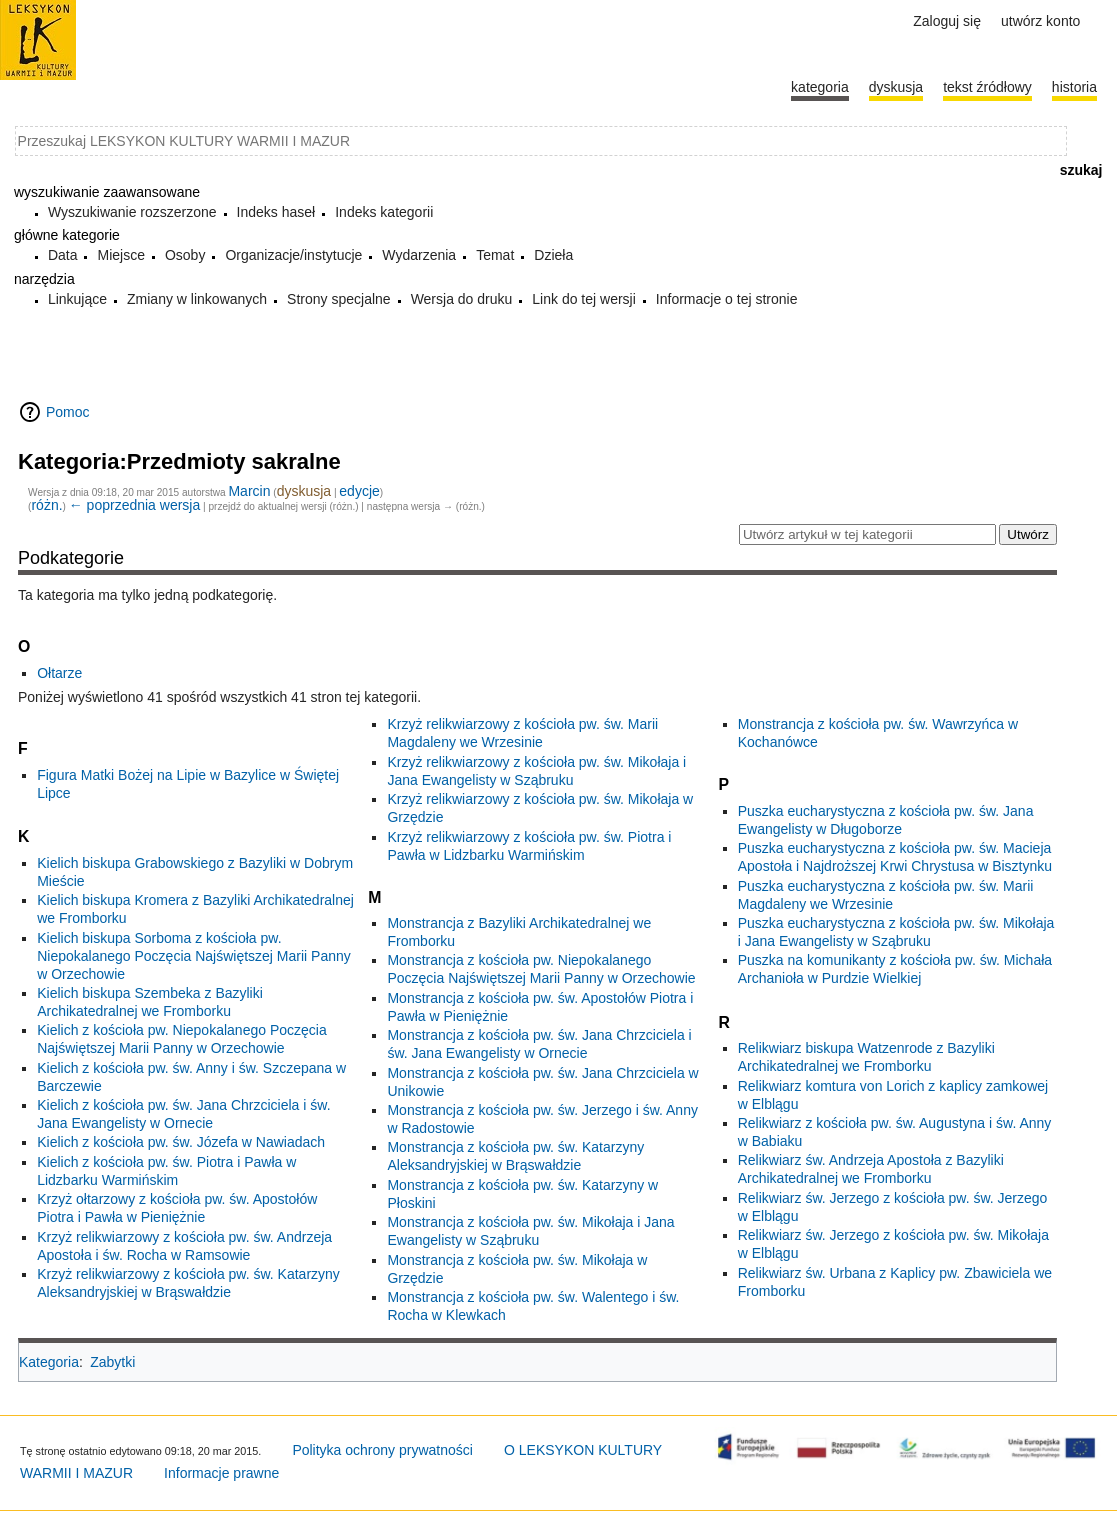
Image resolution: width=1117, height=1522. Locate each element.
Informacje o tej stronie (727, 299)
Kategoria (49, 1362)
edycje (359, 491)
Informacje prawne (221, 1473)
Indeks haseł (276, 212)
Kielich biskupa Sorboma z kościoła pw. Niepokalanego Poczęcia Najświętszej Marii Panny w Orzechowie (194, 956)
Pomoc (68, 412)
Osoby (185, 255)
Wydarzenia (419, 255)
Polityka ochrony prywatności (382, 1450)
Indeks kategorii (384, 212)
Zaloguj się (947, 21)
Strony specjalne (339, 299)
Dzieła (553, 255)
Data (63, 255)
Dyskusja (896, 87)
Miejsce (120, 255)
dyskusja (304, 491)
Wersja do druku (462, 299)
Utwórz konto (1040, 21)
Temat (495, 255)
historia (1074, 87)
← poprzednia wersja (135, 505)
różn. (46, 505)
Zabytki (112, 1362)
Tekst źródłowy (987, 87)
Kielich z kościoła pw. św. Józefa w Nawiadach (181, 1142)
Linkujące (77, 299)
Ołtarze (59, 673)
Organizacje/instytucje (293, 255)
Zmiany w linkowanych (197, 299)
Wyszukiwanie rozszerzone (132, 212)
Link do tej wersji (584, 299)
